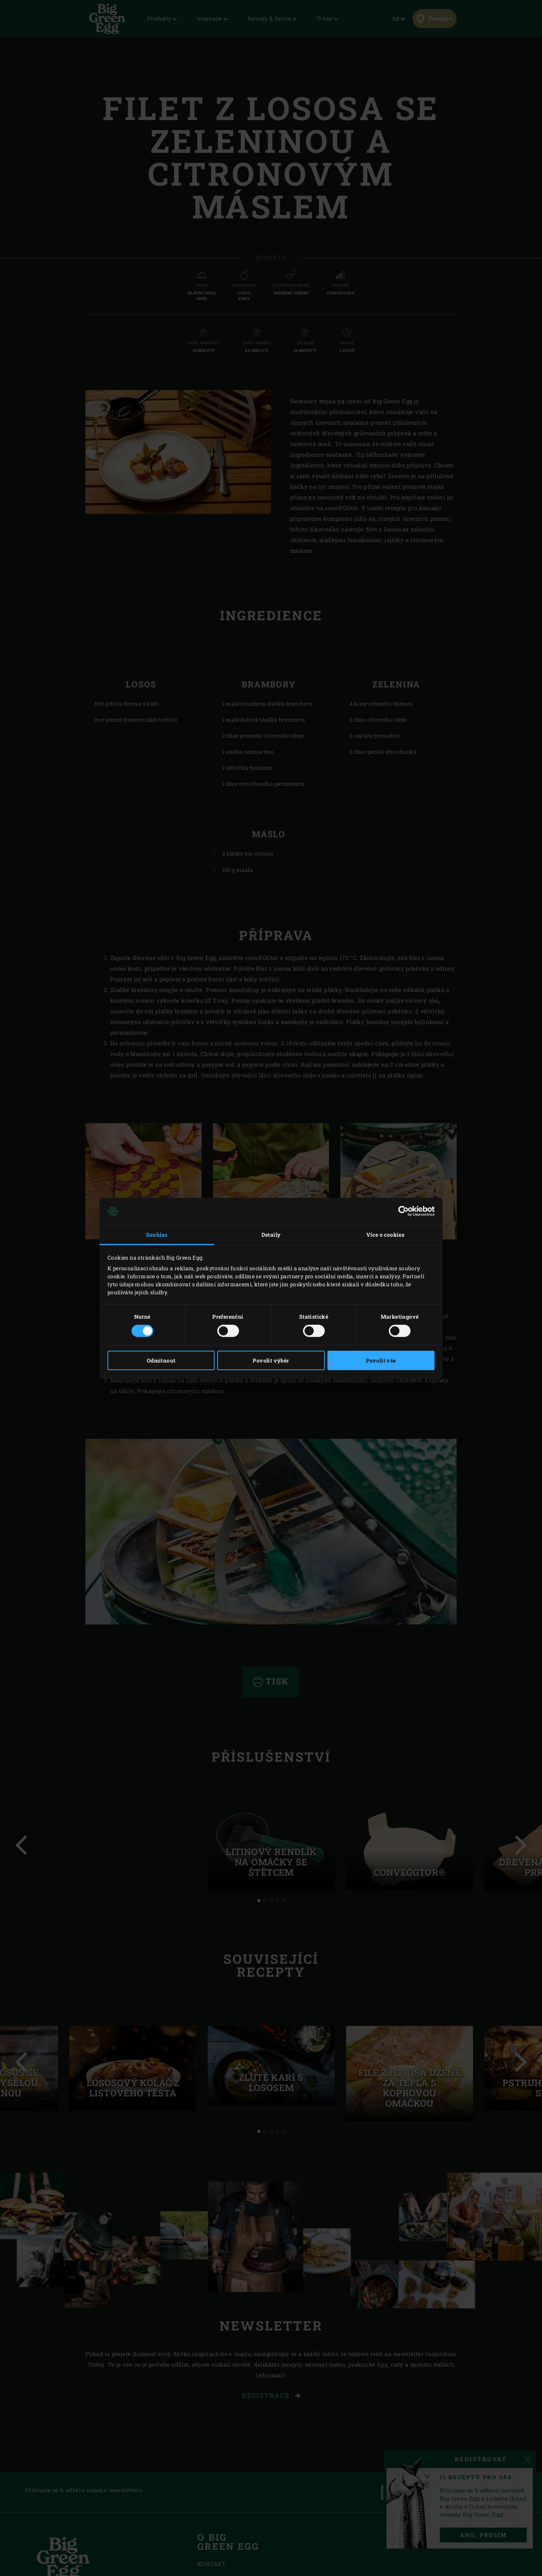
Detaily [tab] (271, 1234)
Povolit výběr (271, 1360)
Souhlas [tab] (157, 1234)
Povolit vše (381, 1360)
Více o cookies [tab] (385, 1234)
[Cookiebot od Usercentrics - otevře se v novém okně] (401, 1211)
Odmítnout (161, 1360)
